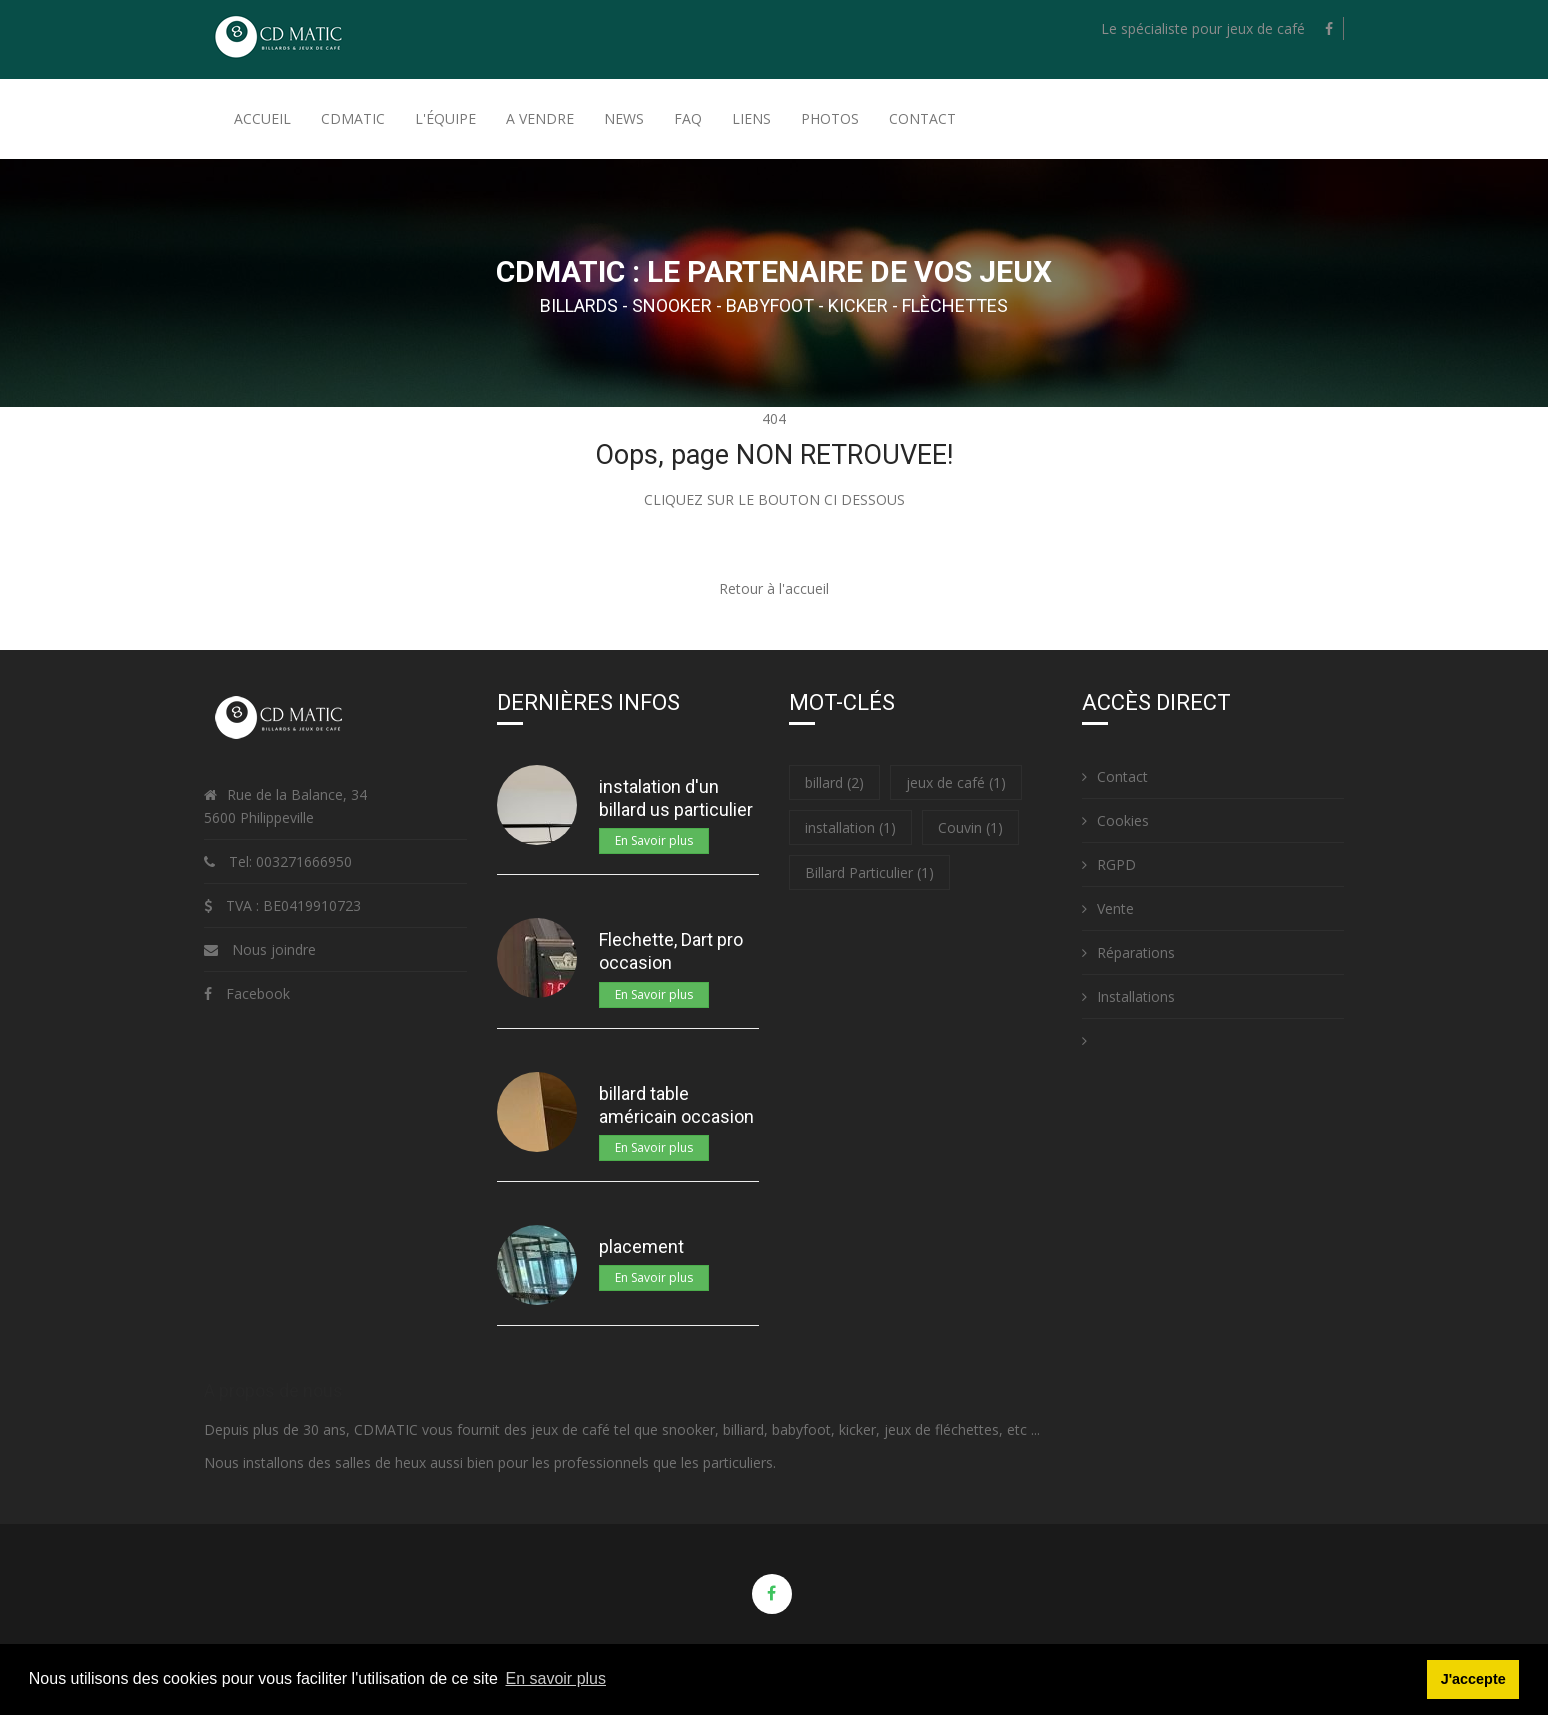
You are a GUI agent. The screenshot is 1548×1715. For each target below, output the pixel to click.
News (624, 118)
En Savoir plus (654, 840)
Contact (922, 118)
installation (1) (850, 827)
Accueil (262, 118)
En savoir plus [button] (556, 1678)
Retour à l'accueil (774, 588)
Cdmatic (353, 118)
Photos (830, 118)
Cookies (1115, 820)
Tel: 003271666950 (288, 861)
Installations (1128, 996)
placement (641, 1246)
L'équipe (445, 118)
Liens (751, 118)
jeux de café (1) (956, 782)
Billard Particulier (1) (869, 872)
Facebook (258, 993)
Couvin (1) (970, 827)
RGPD (1109, 864)
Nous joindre (274, 949)
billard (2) (834, 782)
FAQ (688, 118)
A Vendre (540, 118)
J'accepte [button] (1473, 1679)
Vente (1108, 908)
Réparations (1128, 952)
